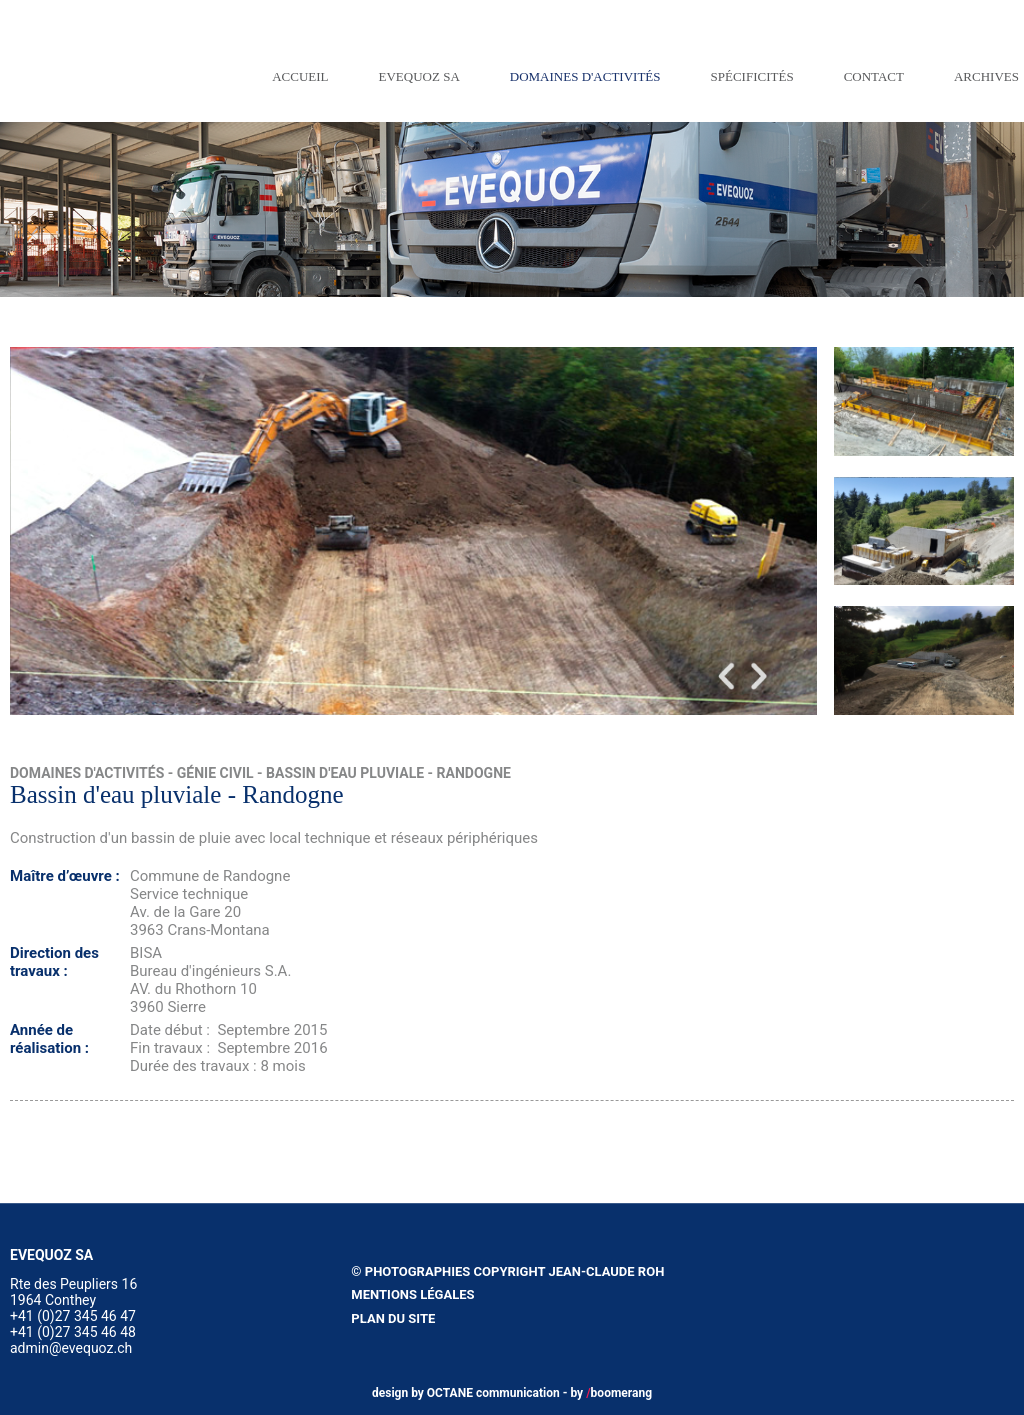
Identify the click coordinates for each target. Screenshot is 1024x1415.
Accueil (300, 76)
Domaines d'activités (585, 76)
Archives (986, 76)
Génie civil (215, 773)
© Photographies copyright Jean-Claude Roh (507, 1271)
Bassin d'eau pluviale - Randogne (388, 773)
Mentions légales (412, 1294)
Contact (874, 76)
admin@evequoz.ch (71, 1348)
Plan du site (393, 1318)
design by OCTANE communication (466, 1393)
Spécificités (752, 76)
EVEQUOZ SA (419, 76)
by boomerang (611, 1393)
